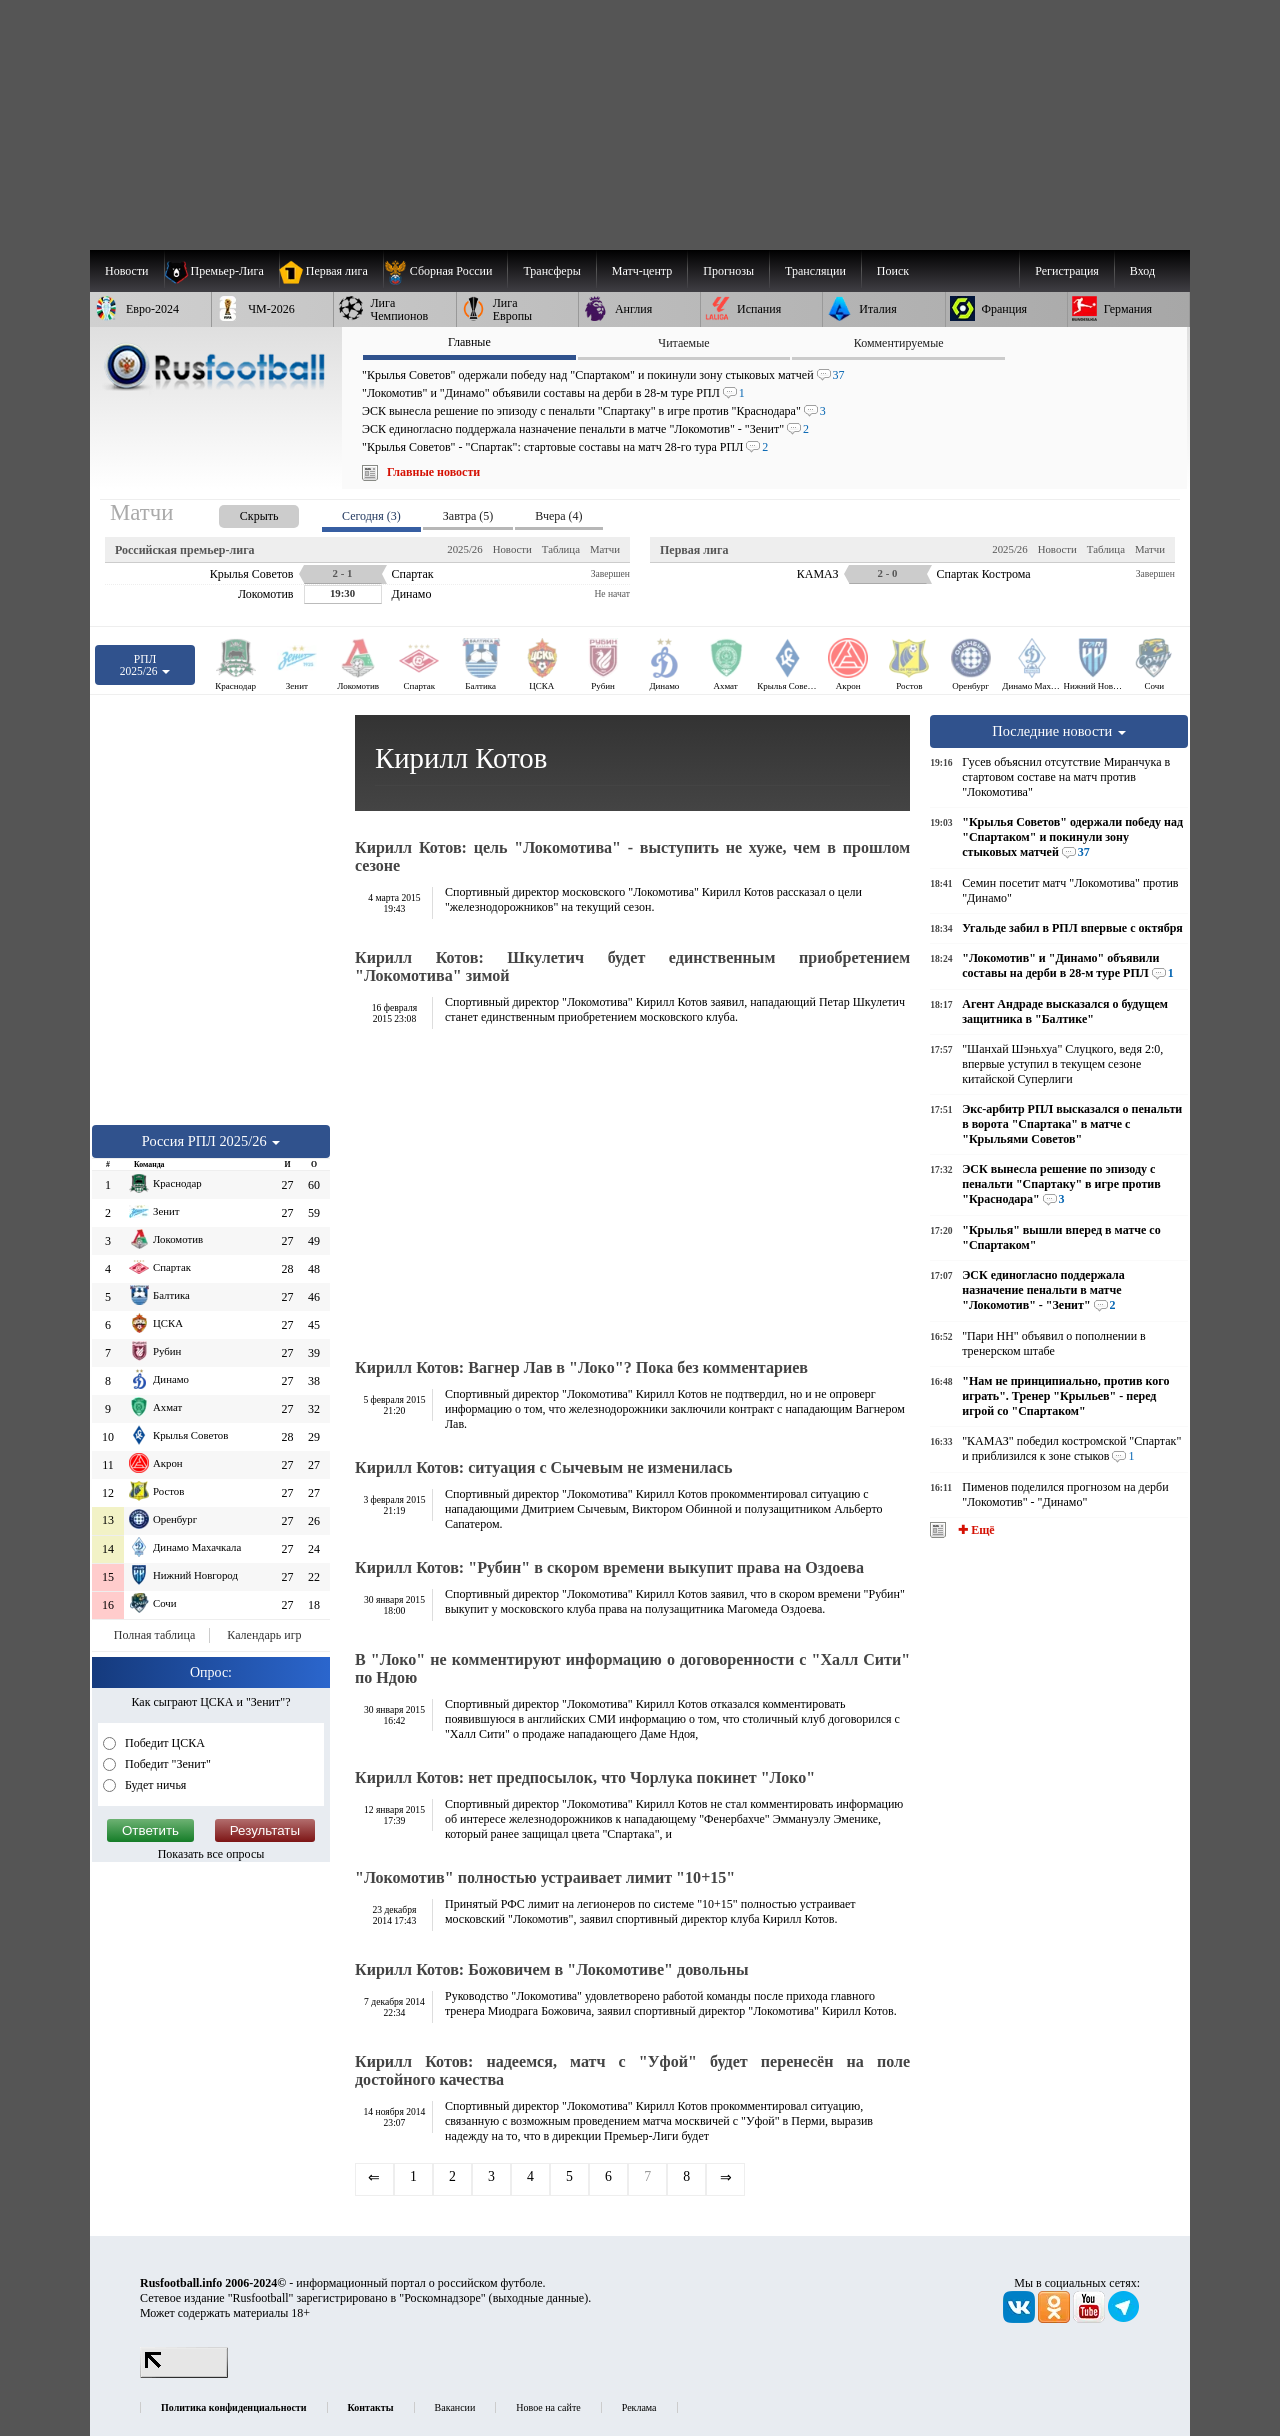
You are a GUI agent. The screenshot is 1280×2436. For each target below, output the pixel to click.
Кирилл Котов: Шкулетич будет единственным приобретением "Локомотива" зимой (632, 966)
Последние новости (1059, 731)
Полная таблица (154, 1635)
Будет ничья (154, 1785)
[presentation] (239, 512)
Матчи (605, 549)
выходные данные (539, 2298)
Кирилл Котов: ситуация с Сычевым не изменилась (543, 1467)
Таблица (561, 549)
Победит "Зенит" (166, 1764)
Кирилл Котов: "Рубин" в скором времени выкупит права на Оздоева (609, 1567)
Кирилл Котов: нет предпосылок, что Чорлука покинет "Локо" (585, 1777)
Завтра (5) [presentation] (468, 516)
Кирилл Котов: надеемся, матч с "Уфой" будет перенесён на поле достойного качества (632, 2070)
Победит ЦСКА (163, 1743)
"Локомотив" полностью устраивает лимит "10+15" (545, 1877)
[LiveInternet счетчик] (184, 2374)
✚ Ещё (974, 1530)
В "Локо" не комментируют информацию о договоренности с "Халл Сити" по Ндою (632, 1668)
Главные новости (433, 472)
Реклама (639, 2407)
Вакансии (455, 2407)
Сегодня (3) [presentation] (371, 516)
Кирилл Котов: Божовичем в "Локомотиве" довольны (552, 1969)
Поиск (893, 271)
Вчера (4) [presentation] (558, 516)
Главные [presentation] (469, 342)
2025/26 (464, 549)
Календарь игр (264, 1635)
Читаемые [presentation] (683, 343)
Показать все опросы (211, 1854)
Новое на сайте (548, 2407)
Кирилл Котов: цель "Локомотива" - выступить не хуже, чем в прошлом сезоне (632, 856)
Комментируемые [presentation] (899, 343)
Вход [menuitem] (1142, 271)
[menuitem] (445, 271)
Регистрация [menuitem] (1067, 271)
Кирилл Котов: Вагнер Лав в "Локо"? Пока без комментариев (581, 1367)
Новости (512, 549)
